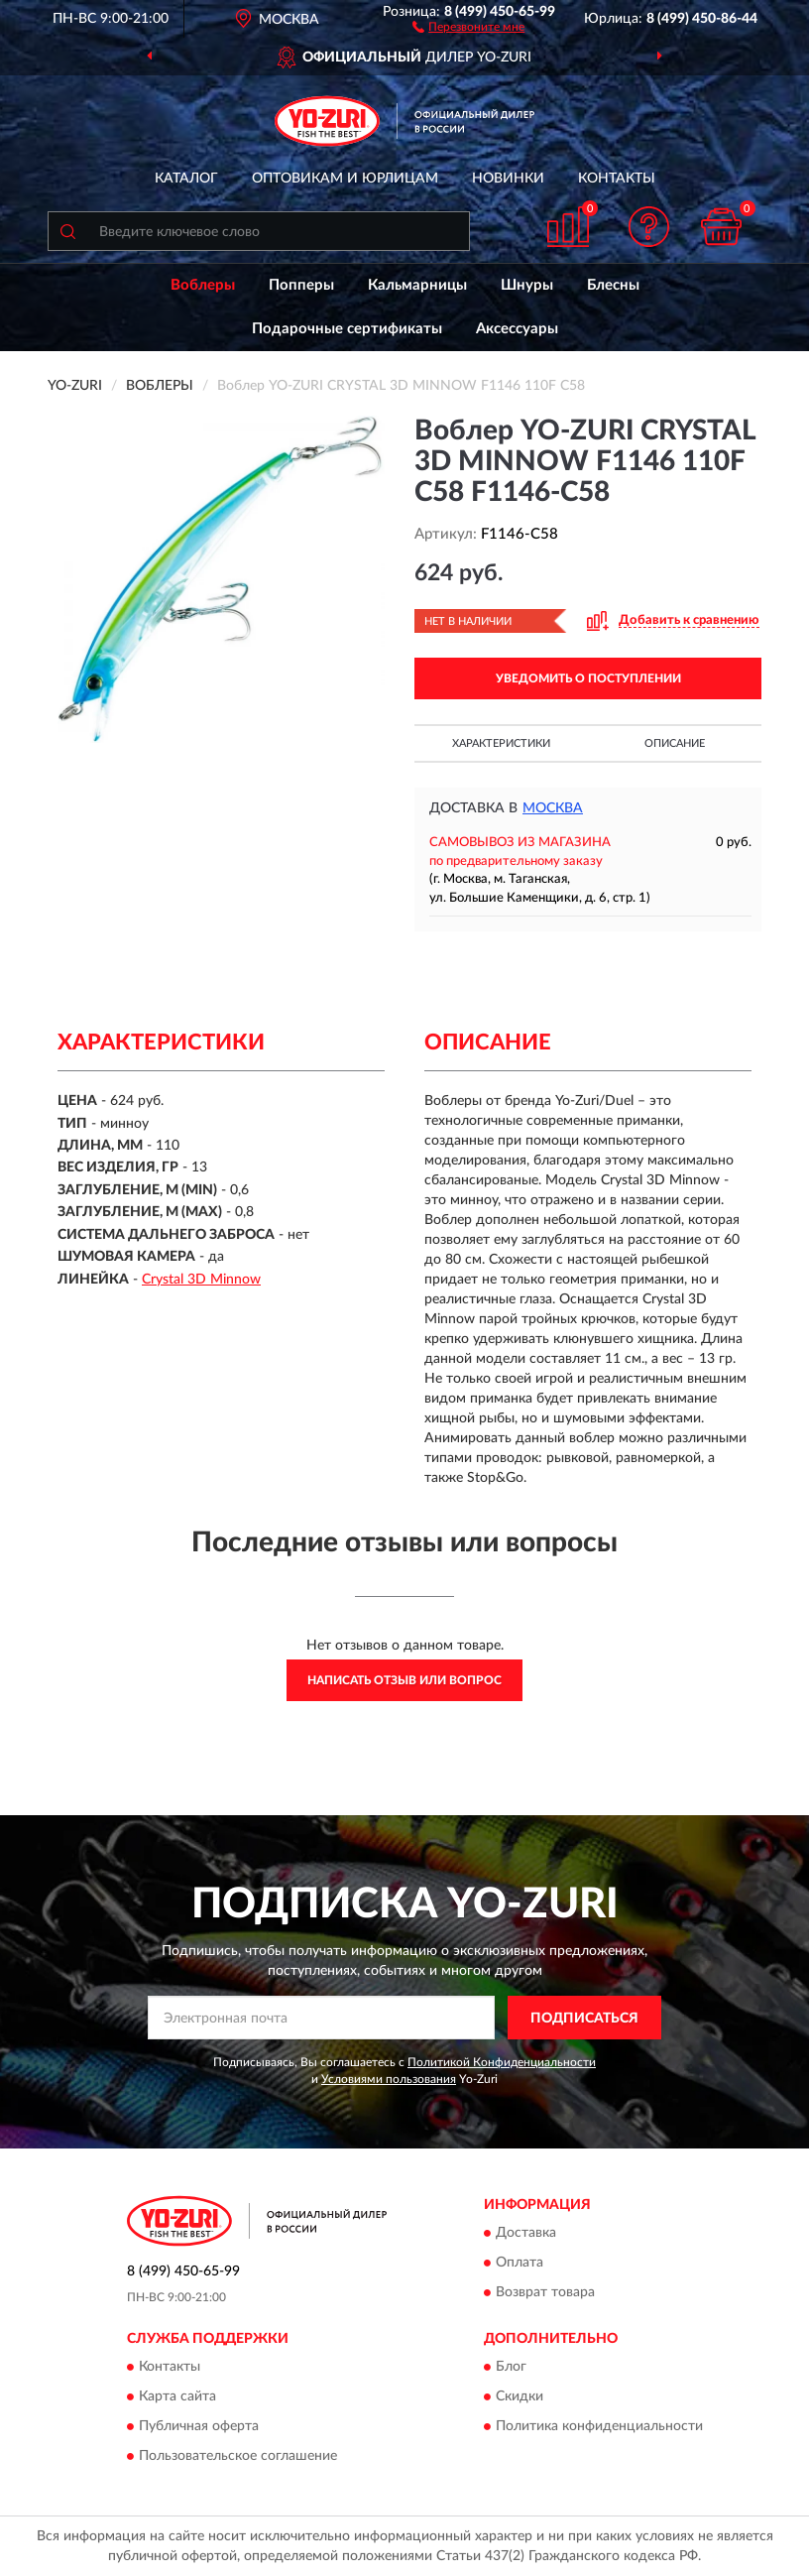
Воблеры (203, 285)
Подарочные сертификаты (347, 328)
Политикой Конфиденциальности (501, 2062)
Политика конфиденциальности (599, 2427)
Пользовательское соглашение (238, 2457)
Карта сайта (177, 2397)
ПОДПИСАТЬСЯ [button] (584, 2018)
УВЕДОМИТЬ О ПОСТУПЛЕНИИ (588, 678)
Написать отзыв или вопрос (404, 1680)
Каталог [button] (186, 178)
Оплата (519, 2262)
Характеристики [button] (501, 743)
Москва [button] (552, 808)
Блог (511, 2368)
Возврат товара (545, 2292)
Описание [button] (674, 743)
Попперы (301, 285)
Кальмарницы (417, 285)
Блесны (613, 285)
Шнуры (527, 285)
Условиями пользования (388, 2079)
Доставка (526, 2233)
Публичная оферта (199, 2427)
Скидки (519, 2397)
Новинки (508, 178)
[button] (468, 26)
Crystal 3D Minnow (201, 1280)
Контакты (616, 178)
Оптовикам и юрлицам (345, 178)
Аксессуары (517, 328)
